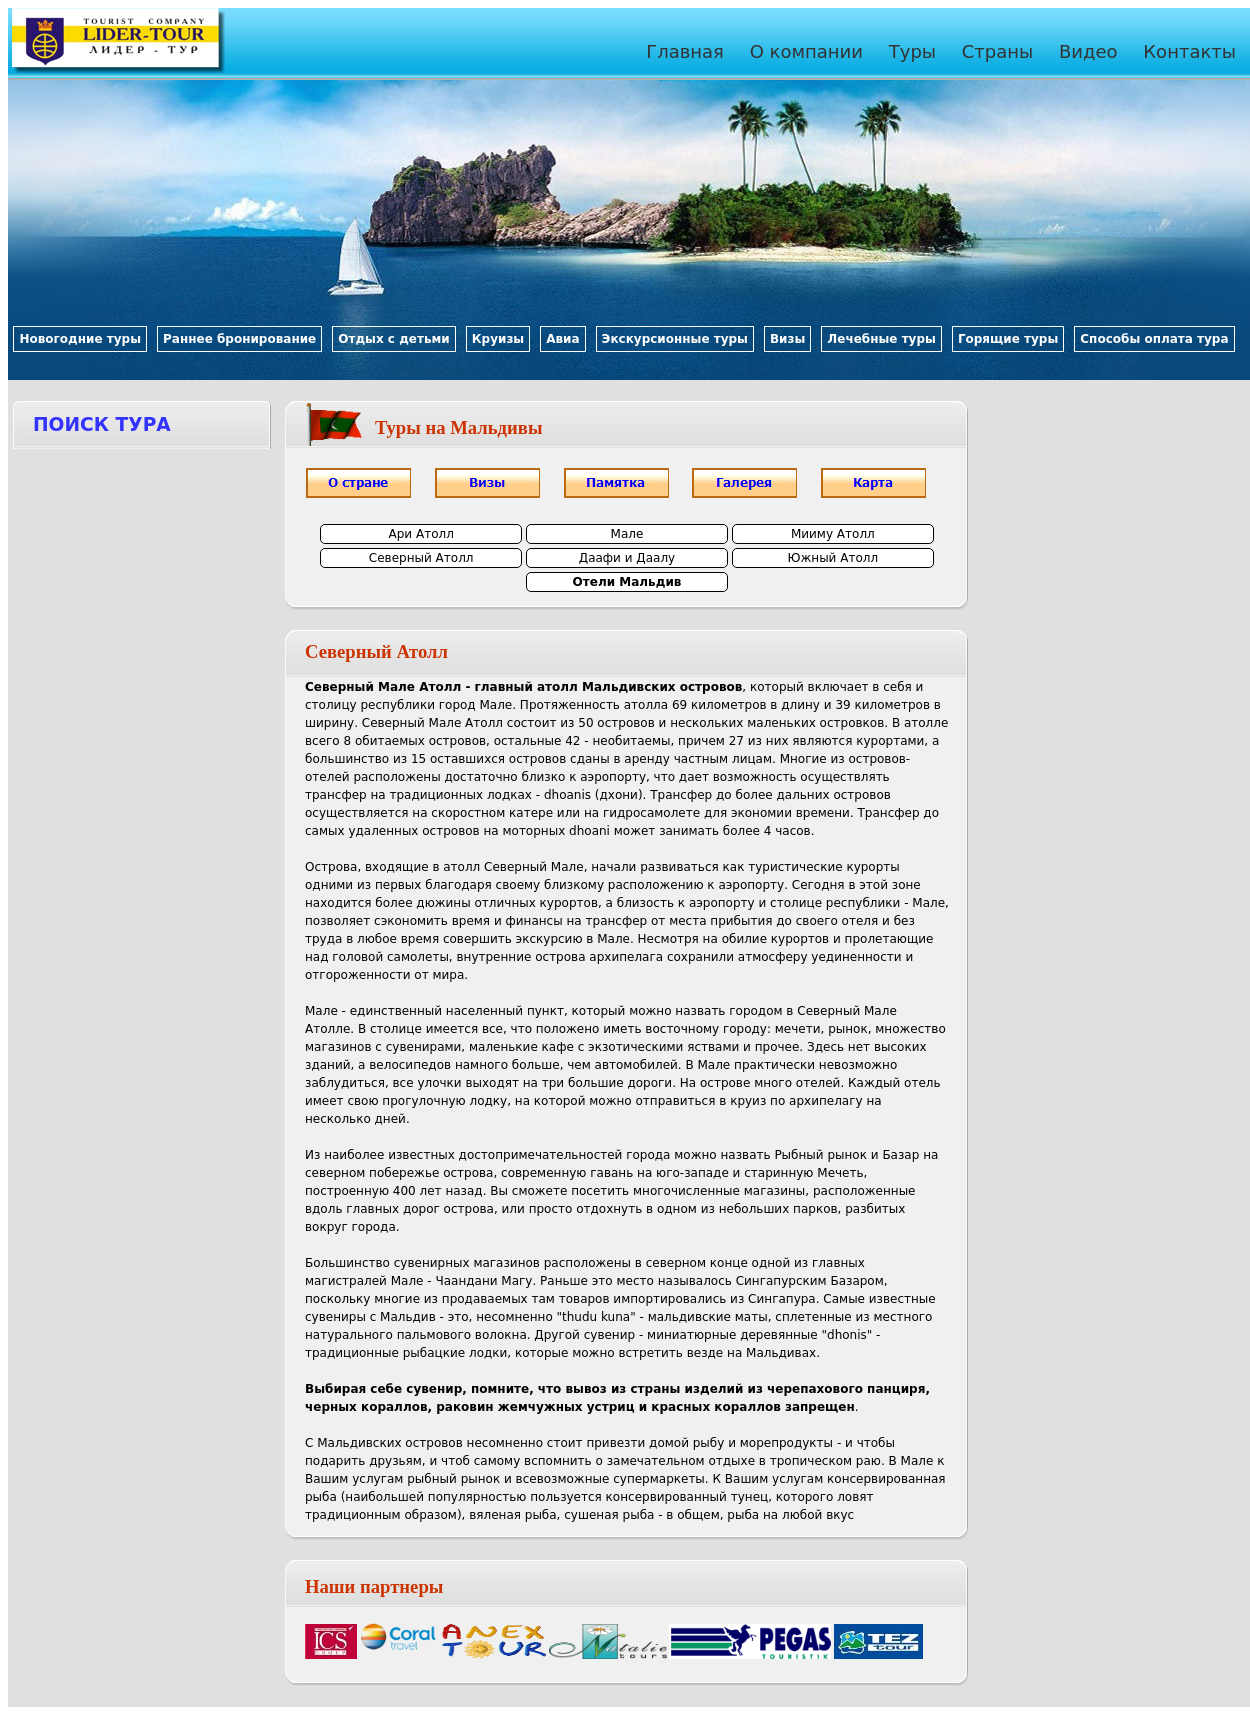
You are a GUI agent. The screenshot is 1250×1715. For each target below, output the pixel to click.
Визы (787, 339)
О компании (806, 51)
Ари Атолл (421, 534)
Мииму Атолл (833, 534)
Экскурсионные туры (675, 339)
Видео (1088, 51)
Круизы (498, 339)
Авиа (562, 339)
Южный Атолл (833, 558)
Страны (998, 51)
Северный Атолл (421, 558)
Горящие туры (1008, 339)
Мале (627, 534)
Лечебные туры (881, 339)
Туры (912, 51)
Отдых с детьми (394, 339)
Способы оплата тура (1154, 339)
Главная (685, 51)
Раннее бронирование (239, 339)
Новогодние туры (80, 339)
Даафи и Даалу (627, 558)
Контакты (1189, 51)
